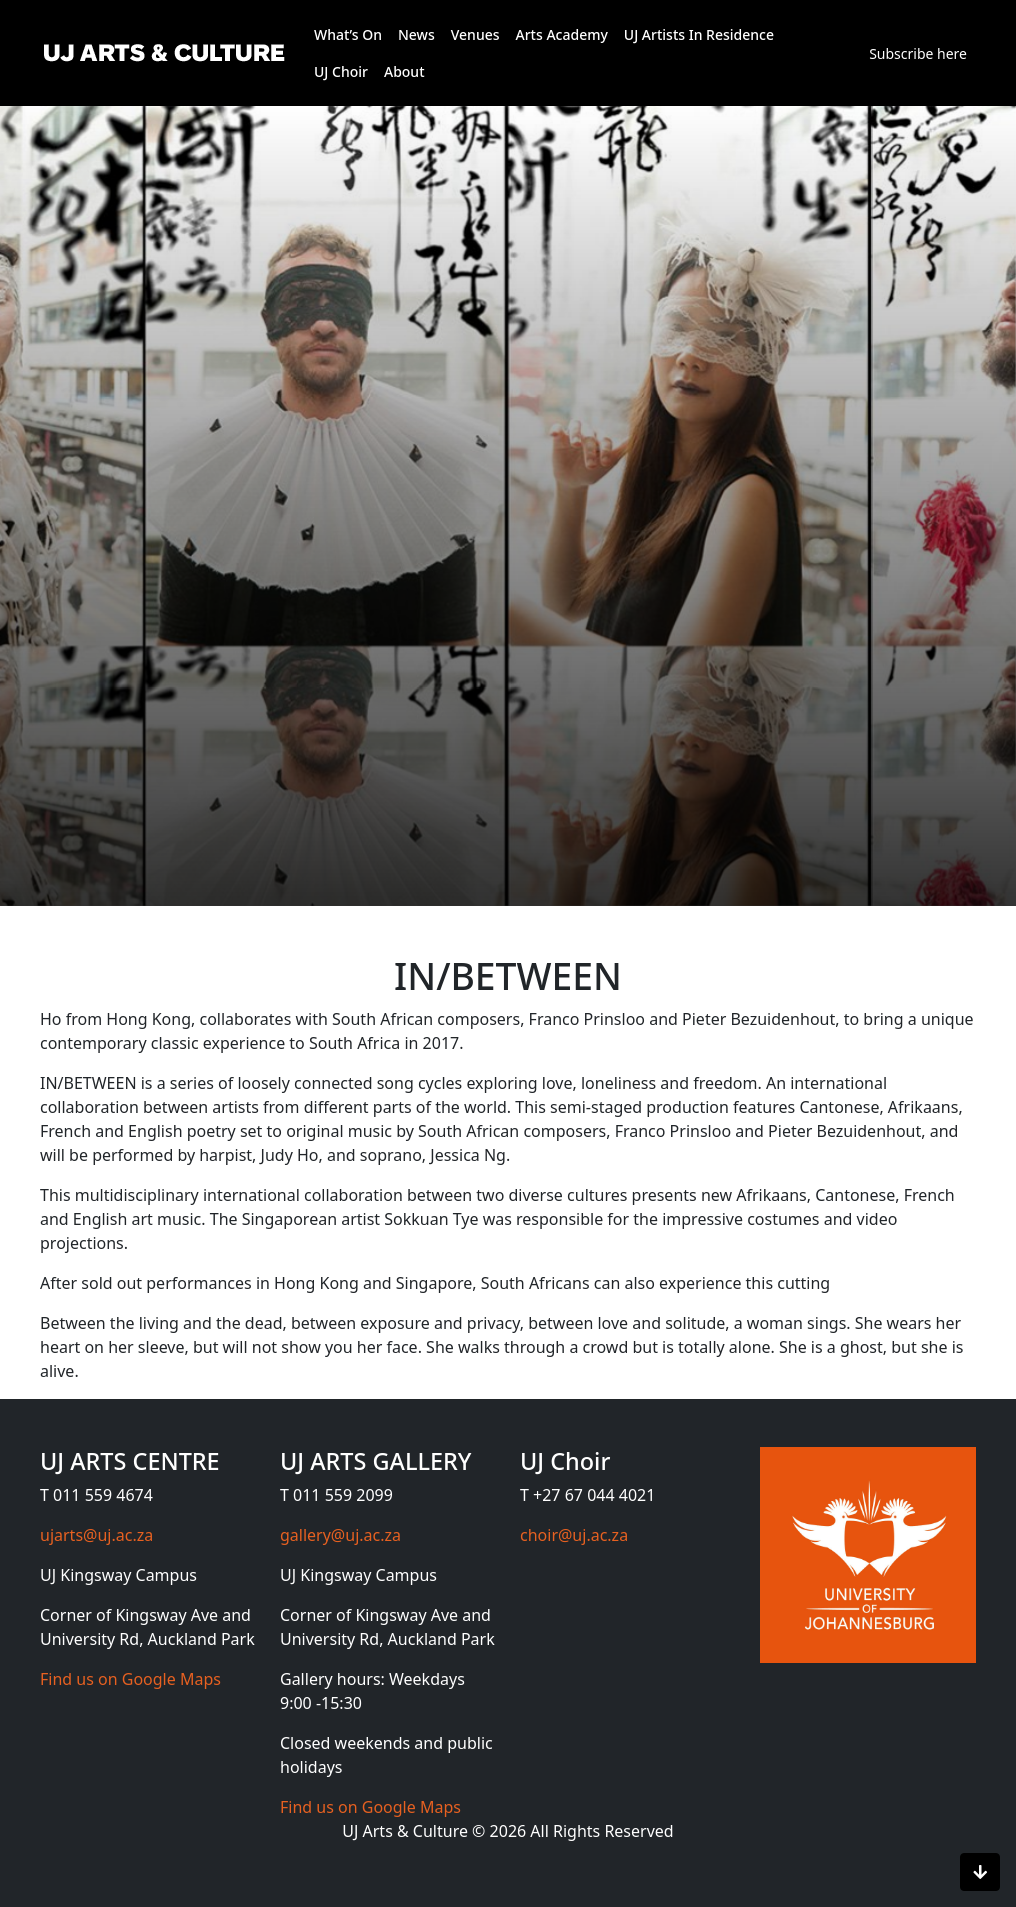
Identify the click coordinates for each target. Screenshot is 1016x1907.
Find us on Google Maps (130, 1679)
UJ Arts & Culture (407, 1831)
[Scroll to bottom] (980, 1872)
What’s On (348, 34)
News (416, 34)
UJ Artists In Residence (699, 34)
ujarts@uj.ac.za (96, 1535)
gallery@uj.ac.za (340, 1535)
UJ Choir (341, 71)
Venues (475, 34)
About (404, 71)
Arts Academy (562, 34)
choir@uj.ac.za (574, 1535)
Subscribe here (918, 53)
